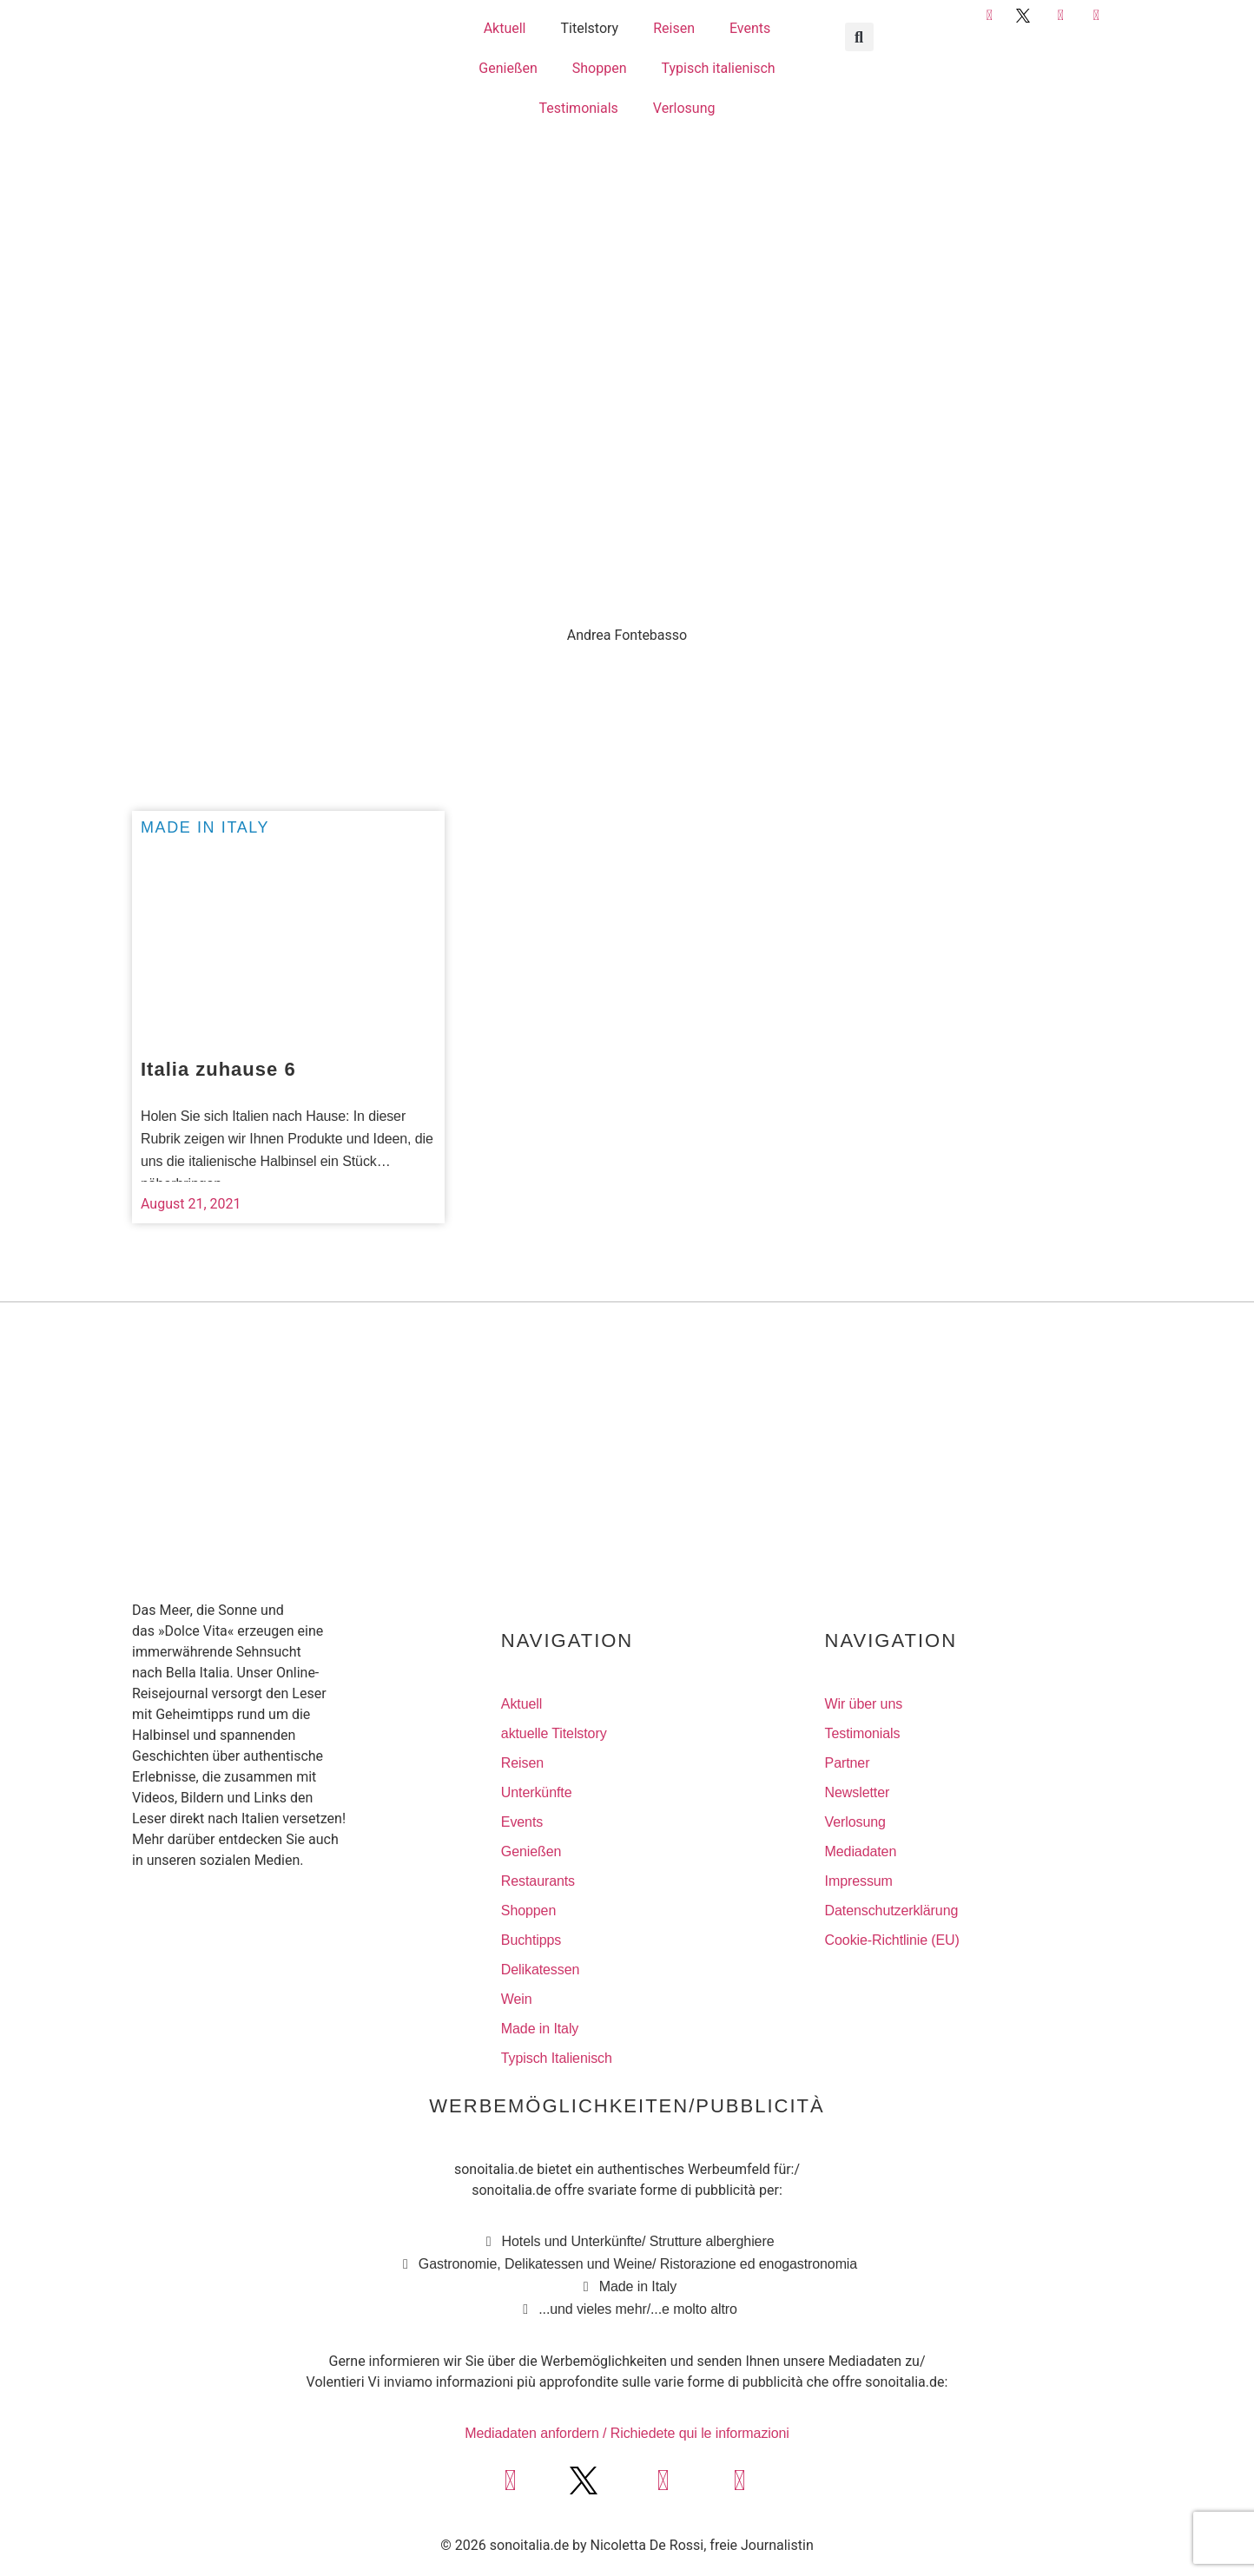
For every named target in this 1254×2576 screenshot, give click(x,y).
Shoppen (599, 68)
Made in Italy (205, 827)
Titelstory (590, 28)
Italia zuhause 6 (218, 1069)
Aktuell (505, 28)
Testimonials (577, 108)
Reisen (674, 28)
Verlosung (684, 108)
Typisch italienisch (719, 68)
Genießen (507, 68)
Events (749, 28)
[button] (859, 37)
